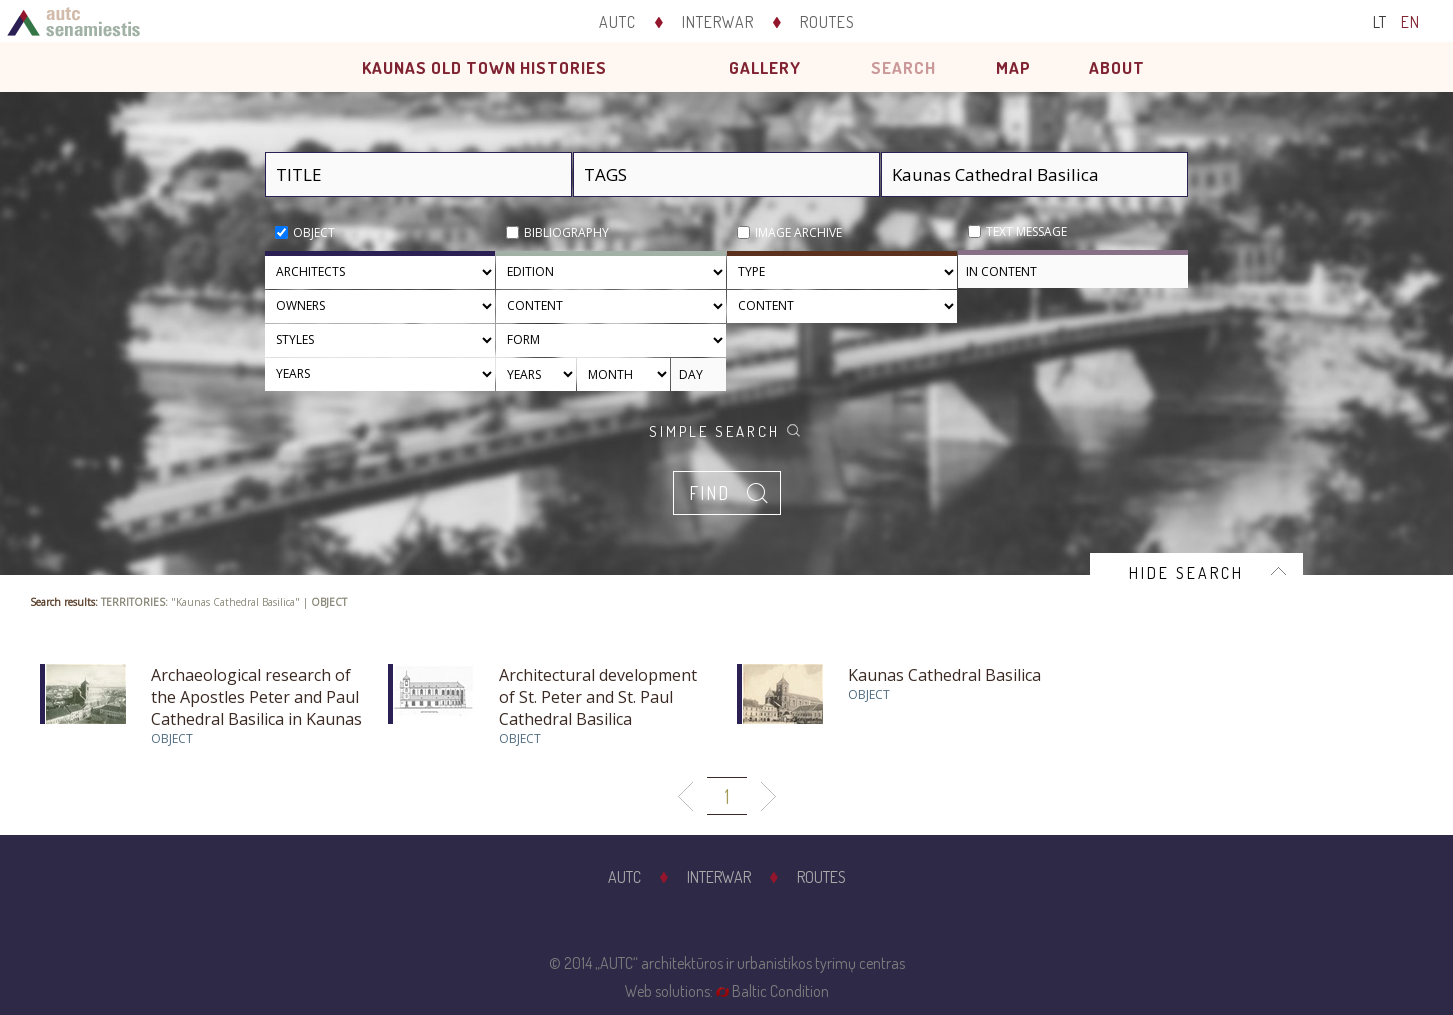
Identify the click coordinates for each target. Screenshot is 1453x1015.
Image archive (798, 232)
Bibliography (566, 232)
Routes (827, 22)
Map (1013, 67)
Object (314, 232)
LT (1380, 22)
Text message (1026, 231)
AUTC (617, 22)
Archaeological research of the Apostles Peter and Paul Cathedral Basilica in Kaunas (256, 697)
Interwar (718, 22)
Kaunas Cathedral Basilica (944, 675)
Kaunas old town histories (484, 67)
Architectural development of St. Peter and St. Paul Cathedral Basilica (598, 697)
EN (1410, 22)
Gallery (765, 67)
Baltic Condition (780, 991)
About (1117, 67)
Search (903, 67)
